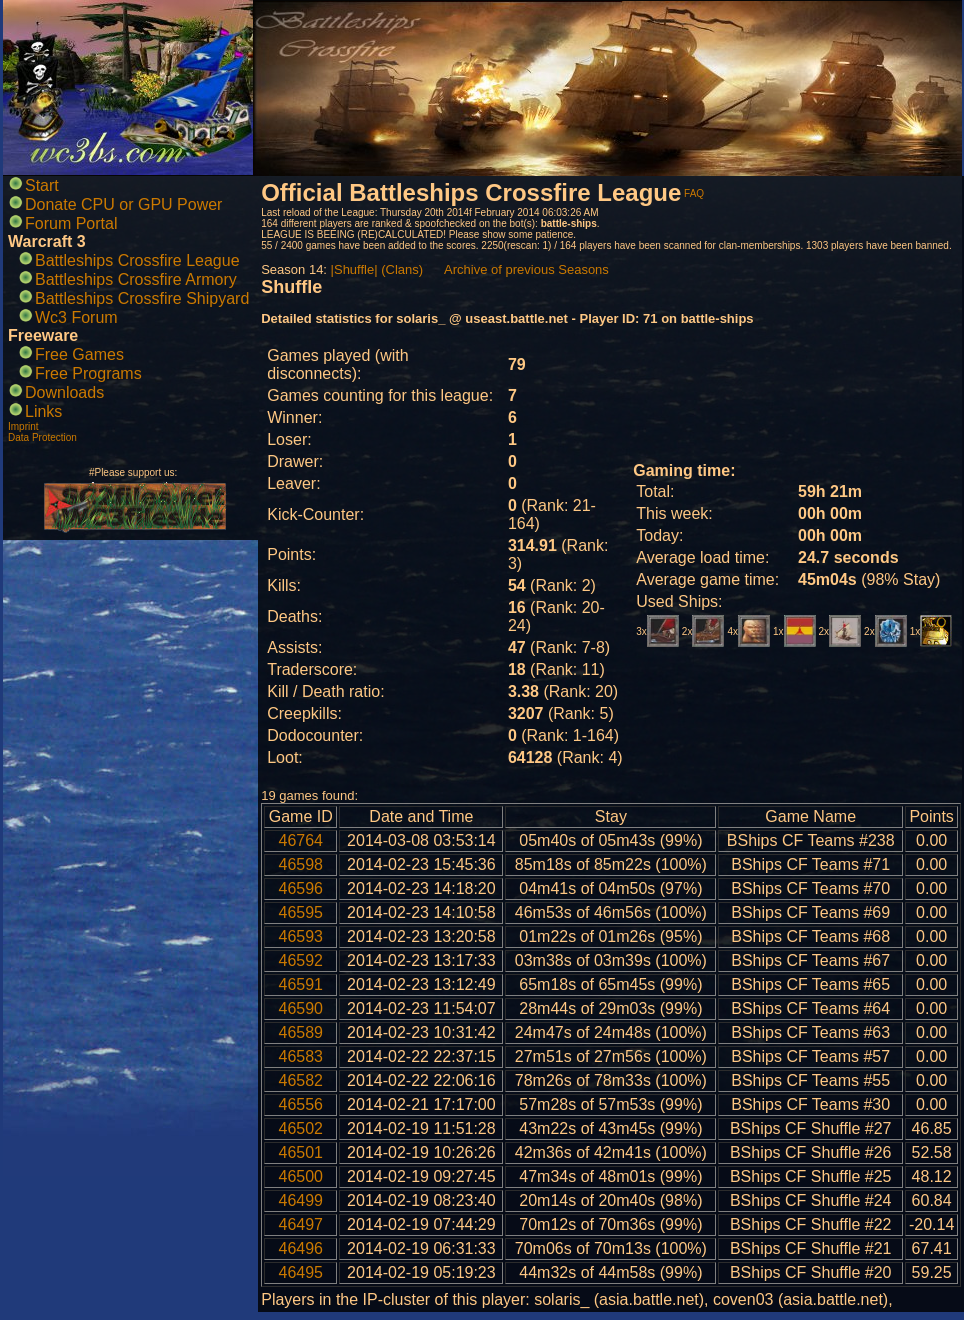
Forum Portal (71, 223)
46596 (301, 888)
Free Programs (88, 373)
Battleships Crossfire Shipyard (142, 298)
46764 (301, 840)
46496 (301, 1248)
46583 (301, 1056)
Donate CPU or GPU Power (123, 204)
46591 (301, 984)
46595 (301, 912)
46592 (301, 960)
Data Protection (42, 437)
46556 (301, 1104)
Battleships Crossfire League (137, 260)
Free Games (79, 354)
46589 (301, 1032)
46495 (301, 1272)
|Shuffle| (354, 269)
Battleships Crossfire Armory (136, 279)
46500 (301, 1176)
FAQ (694, 193)
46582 (301, 1080)
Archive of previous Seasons (526, 269)
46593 (301, 936)
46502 (301, 1128)
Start (42, 185)
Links (43, 411)
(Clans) (402, 269)
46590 (301, 1008)
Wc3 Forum (76, 317)
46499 (301, 1200)
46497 (301, 1224)
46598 (301, 864)
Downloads (64, 392)
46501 (301, 1152)
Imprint (23, 426)
